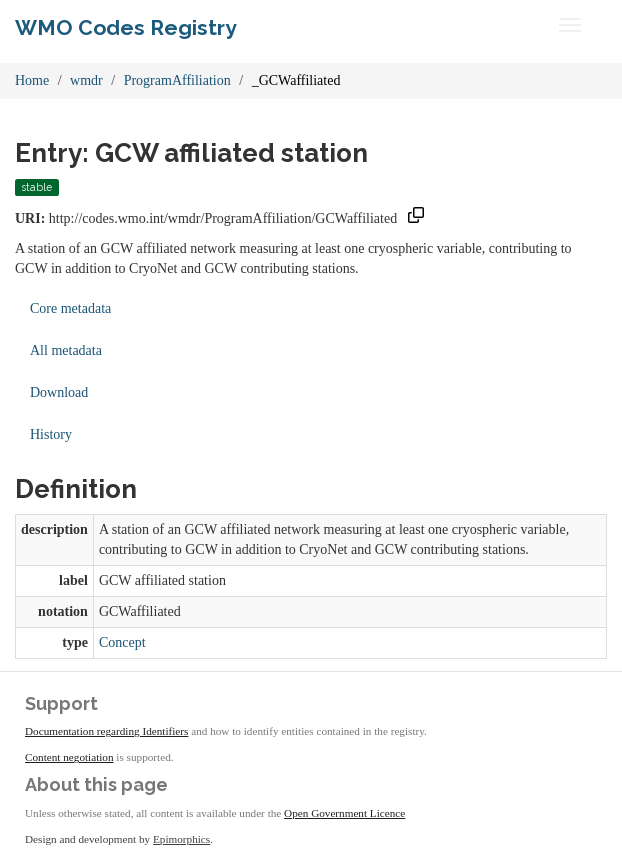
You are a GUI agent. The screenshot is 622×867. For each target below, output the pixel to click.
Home (32, 80)
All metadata (66, 350)
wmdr (86, 80)
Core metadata (70, 308)
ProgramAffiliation (177, 80)
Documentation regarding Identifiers (106, 731)
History (51, 434)
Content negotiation (69, 757)
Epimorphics (181, 839)
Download (59, 392)
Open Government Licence (344, 813)
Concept (122, 642)
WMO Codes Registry (126, 27)
